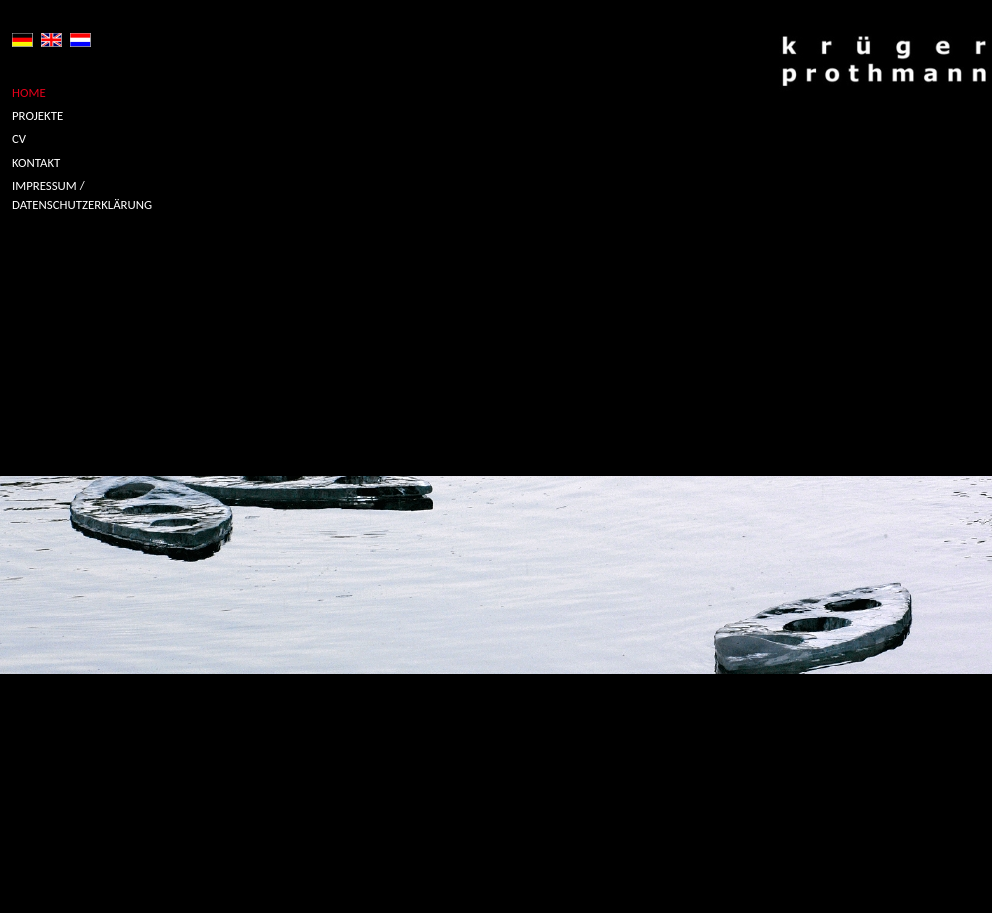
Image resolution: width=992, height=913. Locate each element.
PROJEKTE (37, 115)
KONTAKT (36, 162)
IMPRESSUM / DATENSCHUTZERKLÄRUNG (82, 195)
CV (19, 138)
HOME (29, 92)
